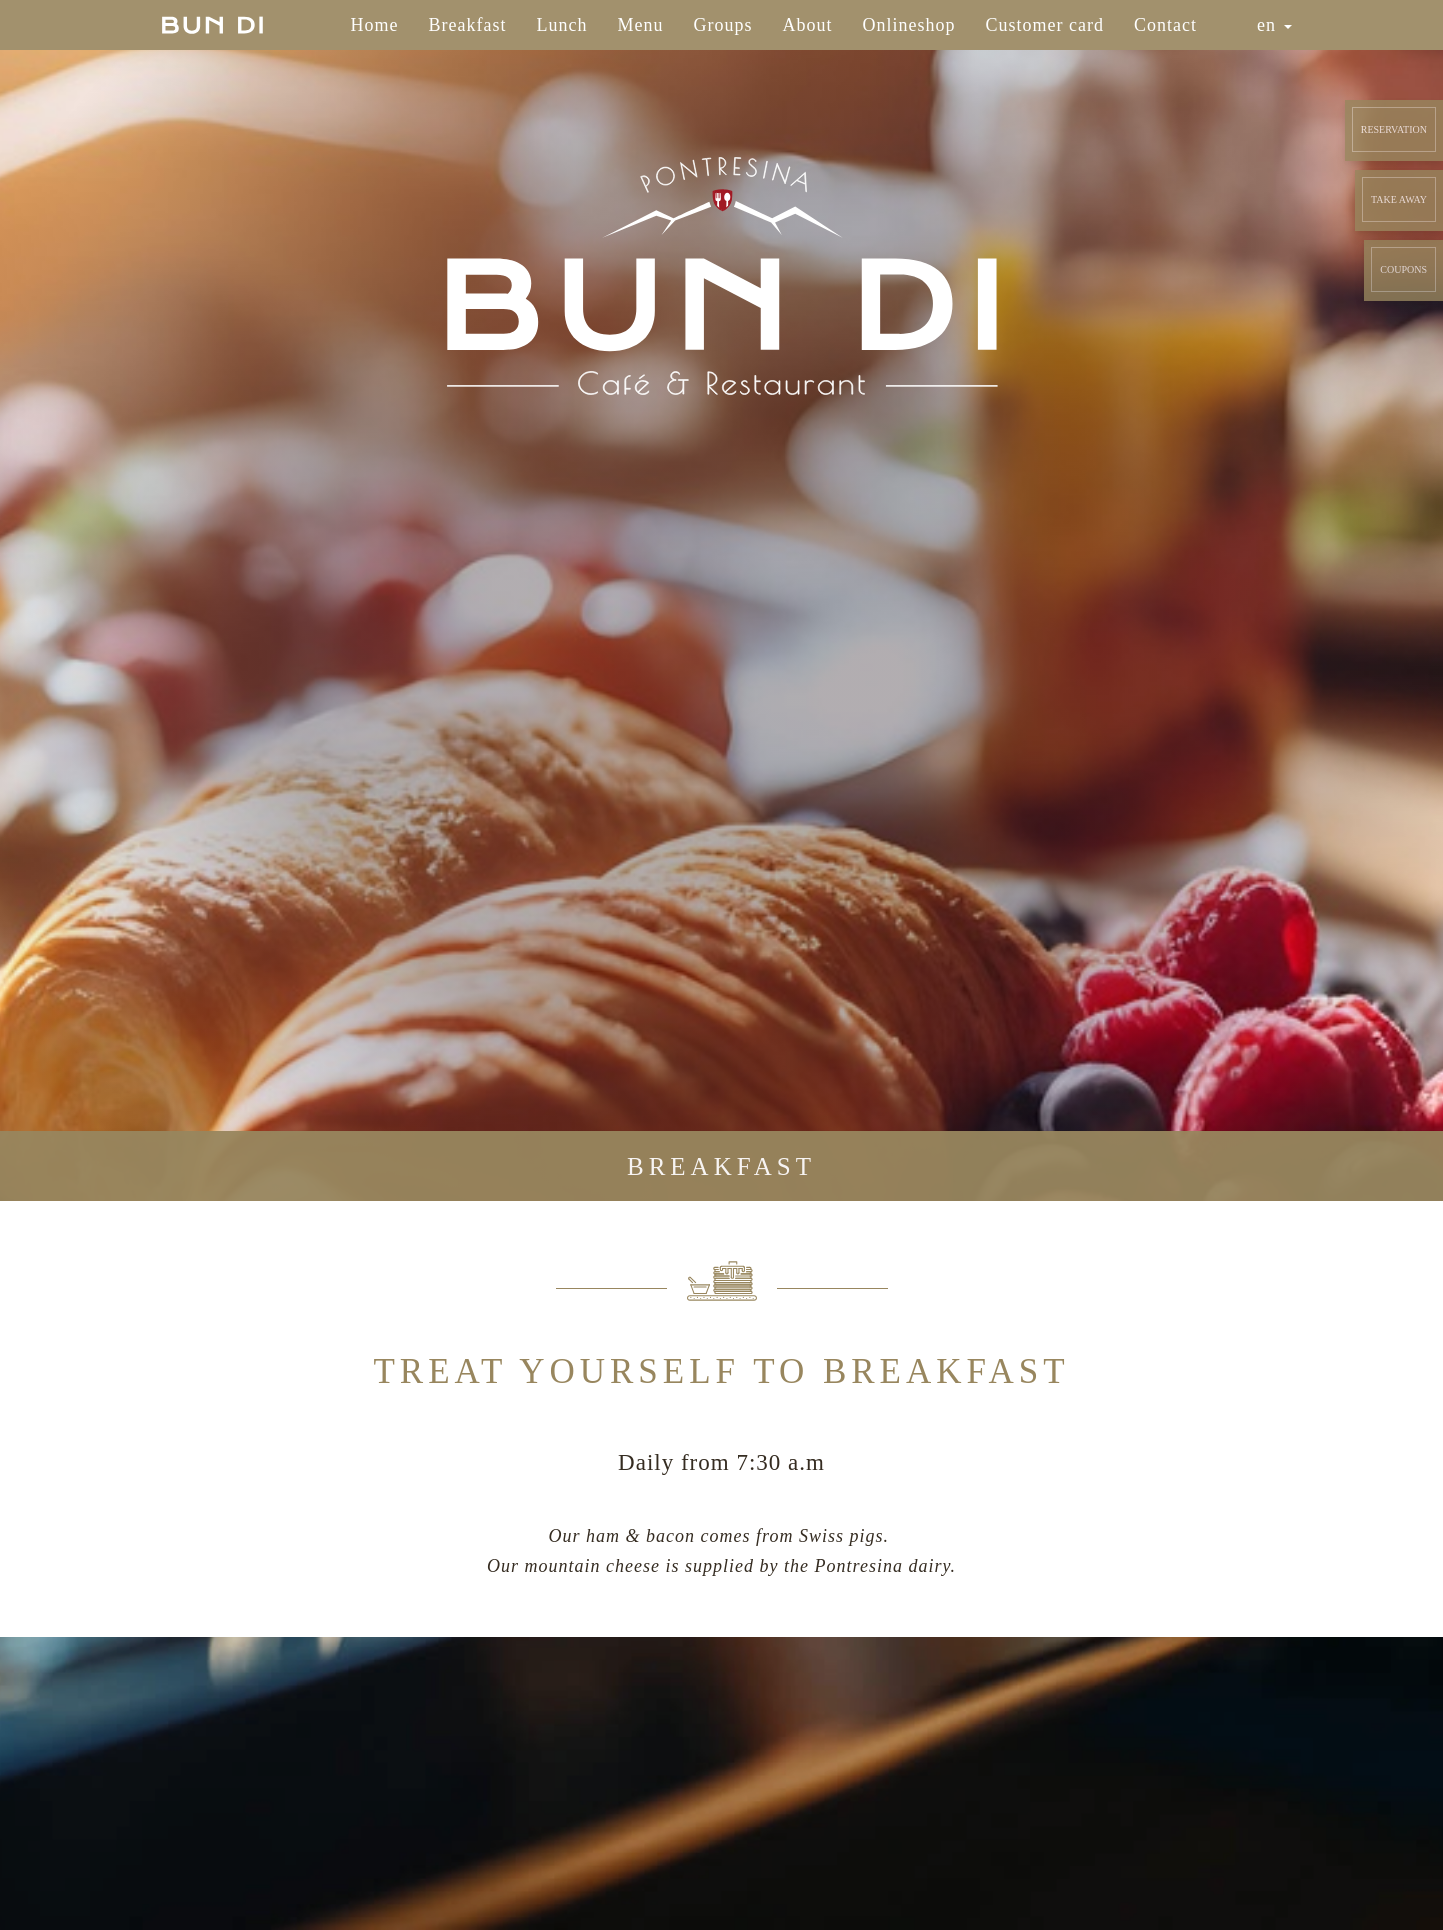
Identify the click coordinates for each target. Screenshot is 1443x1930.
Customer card (1045, 25)
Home (375, 25)
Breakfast (468, 25)
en (1274, 25)
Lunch (562, 25)
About (808, 25)
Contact (1165, 25)
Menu (641, 25)
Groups (723, 25)
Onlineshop (909, 25)
